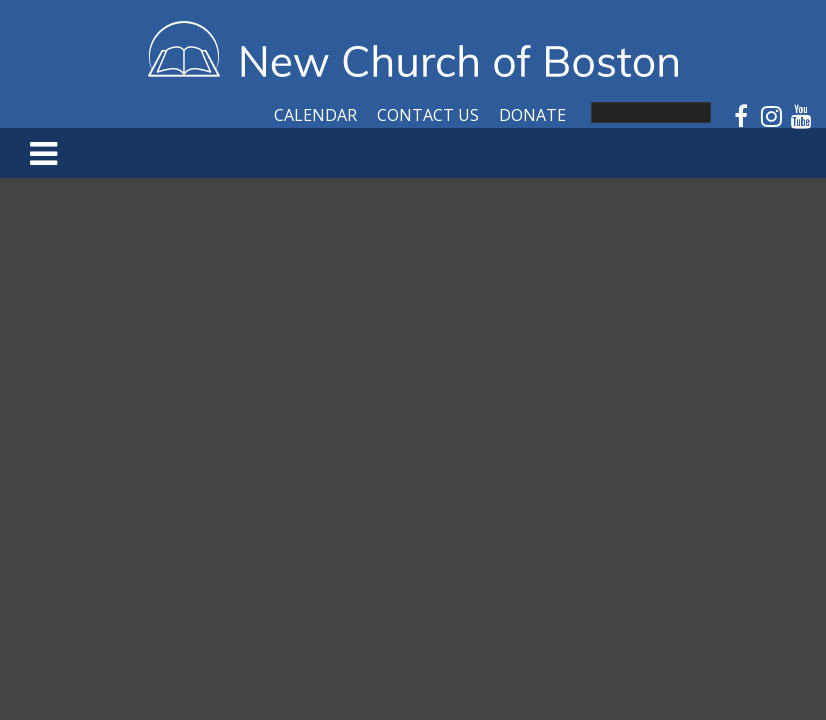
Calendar (315, 115)
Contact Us (428, 115)
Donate (532, 115)
